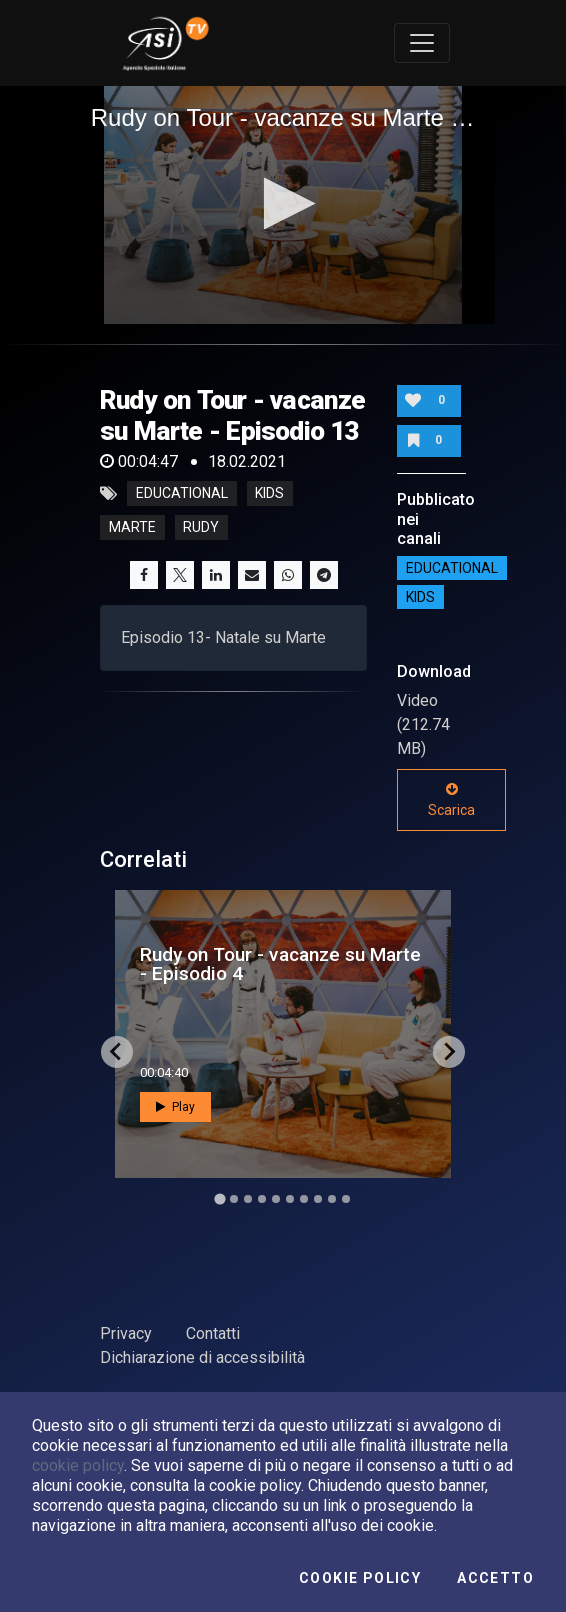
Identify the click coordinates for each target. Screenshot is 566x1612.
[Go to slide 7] (304, 1199)
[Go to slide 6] (290, 1199)
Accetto (495, 1578)
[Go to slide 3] (248, 1199)
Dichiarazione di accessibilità (202, 1357)
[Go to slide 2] (234, 1199)
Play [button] (175, 1107)
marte (132, 528)
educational (182, 494)
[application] (283, 205)
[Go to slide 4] (262, 1199)
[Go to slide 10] (346, 1199)
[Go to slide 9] (332, 1199)
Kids (420, 597)
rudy (201, 528)
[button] (283, 203)
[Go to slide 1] (219, 1198)
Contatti (213, 1333)
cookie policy (78, 1465)
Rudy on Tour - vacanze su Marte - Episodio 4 (280, 964)
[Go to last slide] (117, 1052)
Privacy (126, 1333)
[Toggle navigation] (422, 43)
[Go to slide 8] (318, 1199)
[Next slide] (449, 1052)
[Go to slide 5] (276, 1199)
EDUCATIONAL (452, 568)
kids (269, 494)
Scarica (451, 800)
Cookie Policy (360, 1578)
